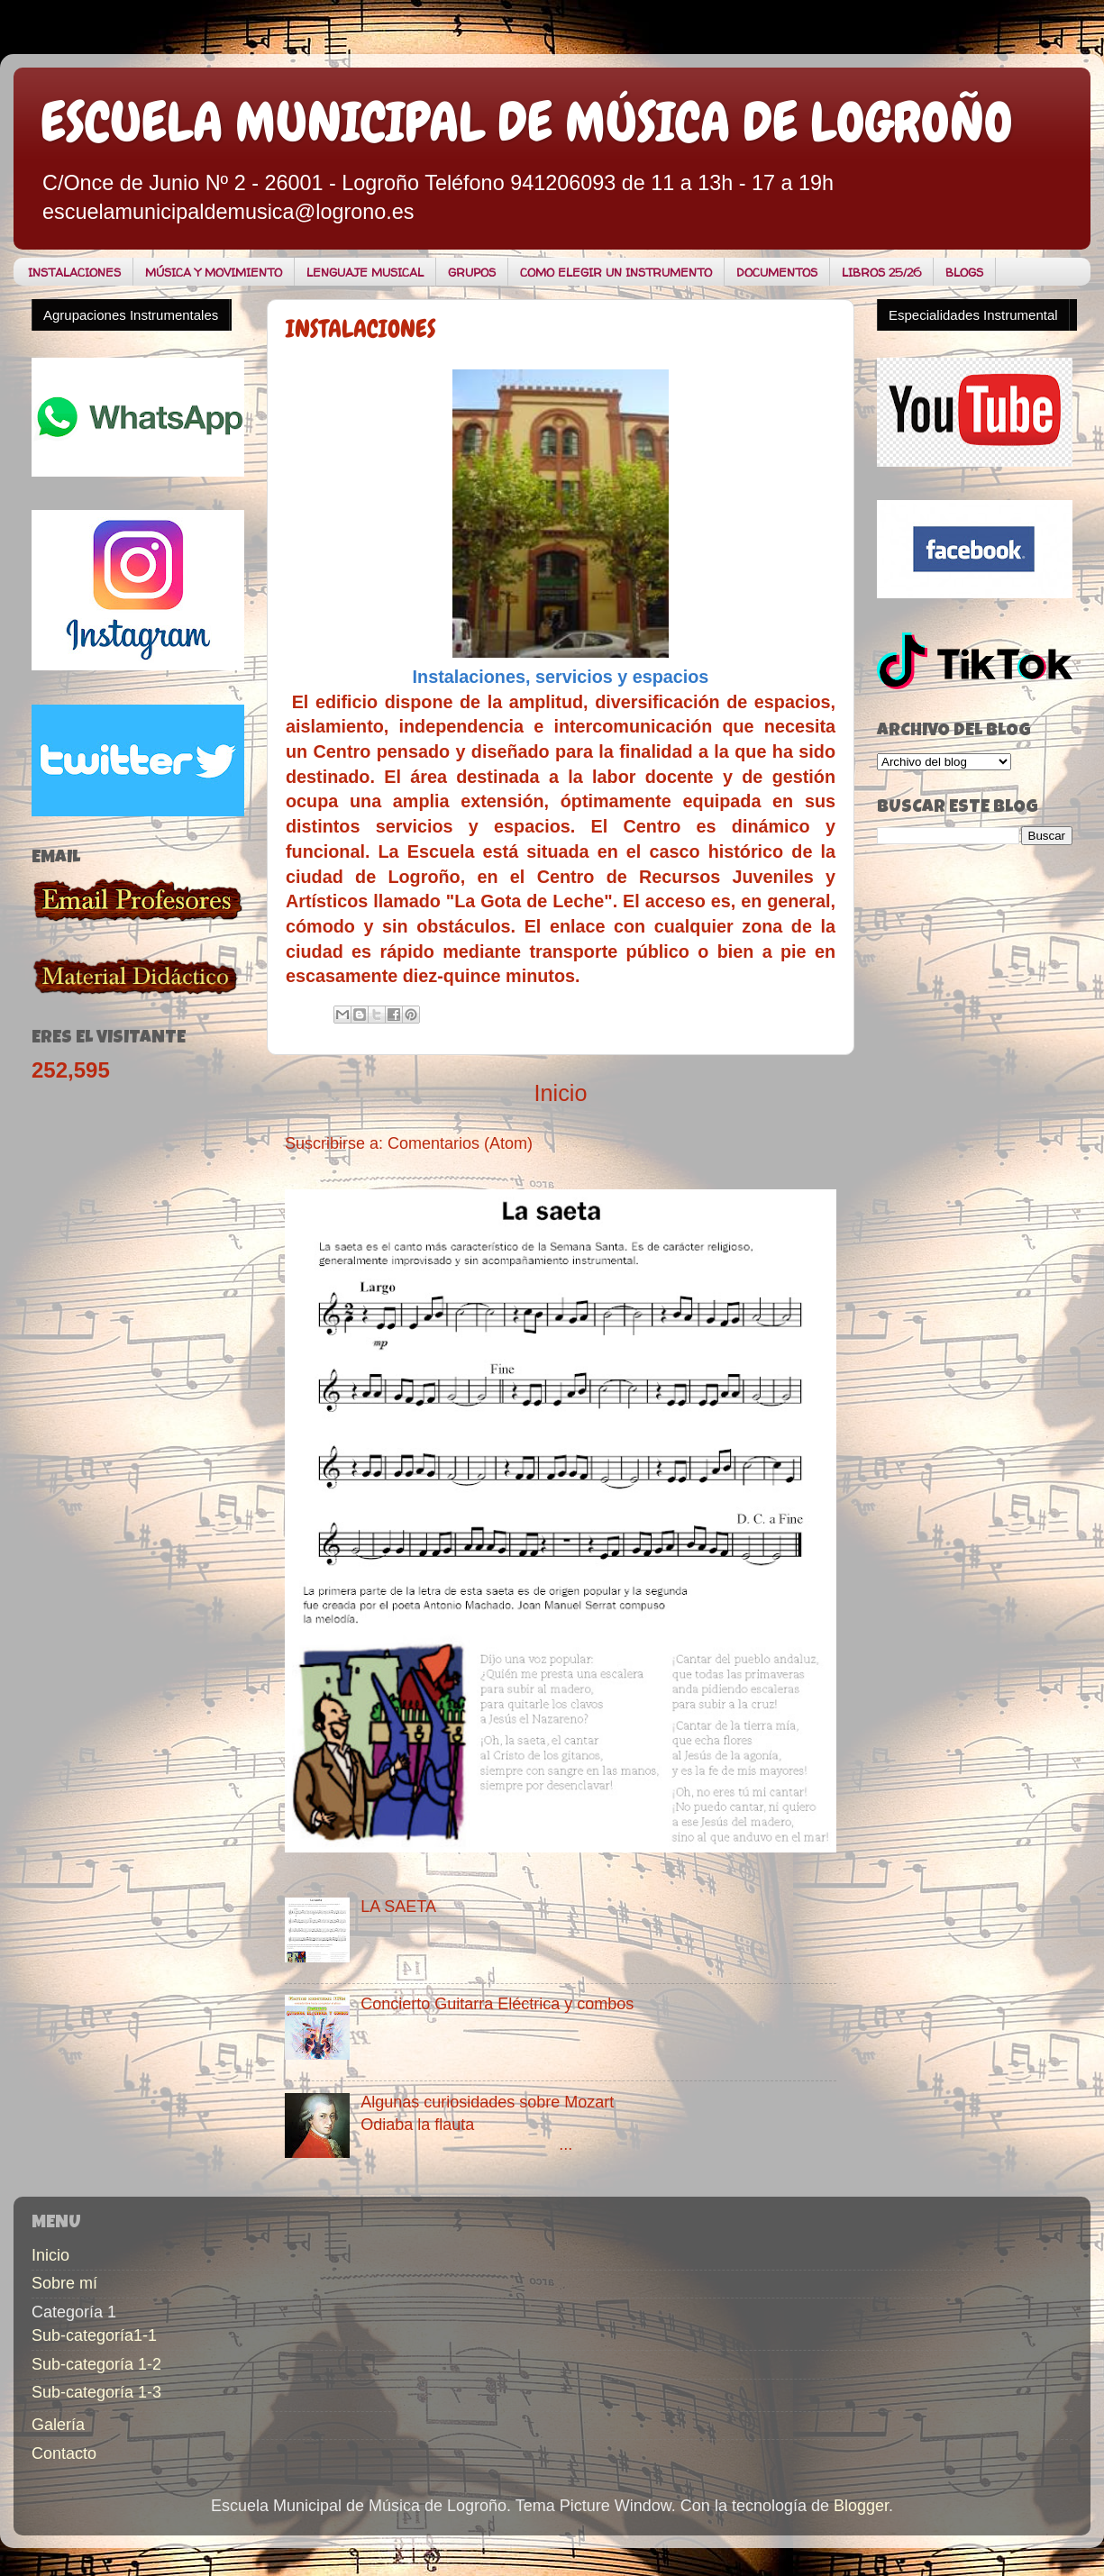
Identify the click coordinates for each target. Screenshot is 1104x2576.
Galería (58, 2425)
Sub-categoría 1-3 (96, 2392)
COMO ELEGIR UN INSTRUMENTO (616, 272)
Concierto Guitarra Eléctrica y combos (497, 2004)
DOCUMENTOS (776, 272)
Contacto (64, 2453)
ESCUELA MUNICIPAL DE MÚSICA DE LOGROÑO (527, 122)
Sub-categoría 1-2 (96, 2364)
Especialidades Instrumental (973, 315)
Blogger (861, 2506)
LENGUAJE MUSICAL (365, 272)
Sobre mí (64, 2283)
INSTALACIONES (74, 272)
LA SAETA (398, 1907)
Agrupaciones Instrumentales (130, 315)
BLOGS (964, 272)
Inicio (561, 1093)
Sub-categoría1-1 (94, 2335)
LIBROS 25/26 (881, 272)
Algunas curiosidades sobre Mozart (487, 2102)
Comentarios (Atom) (460, 1143)
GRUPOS (472, 272)
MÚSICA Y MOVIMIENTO (213, 272)
